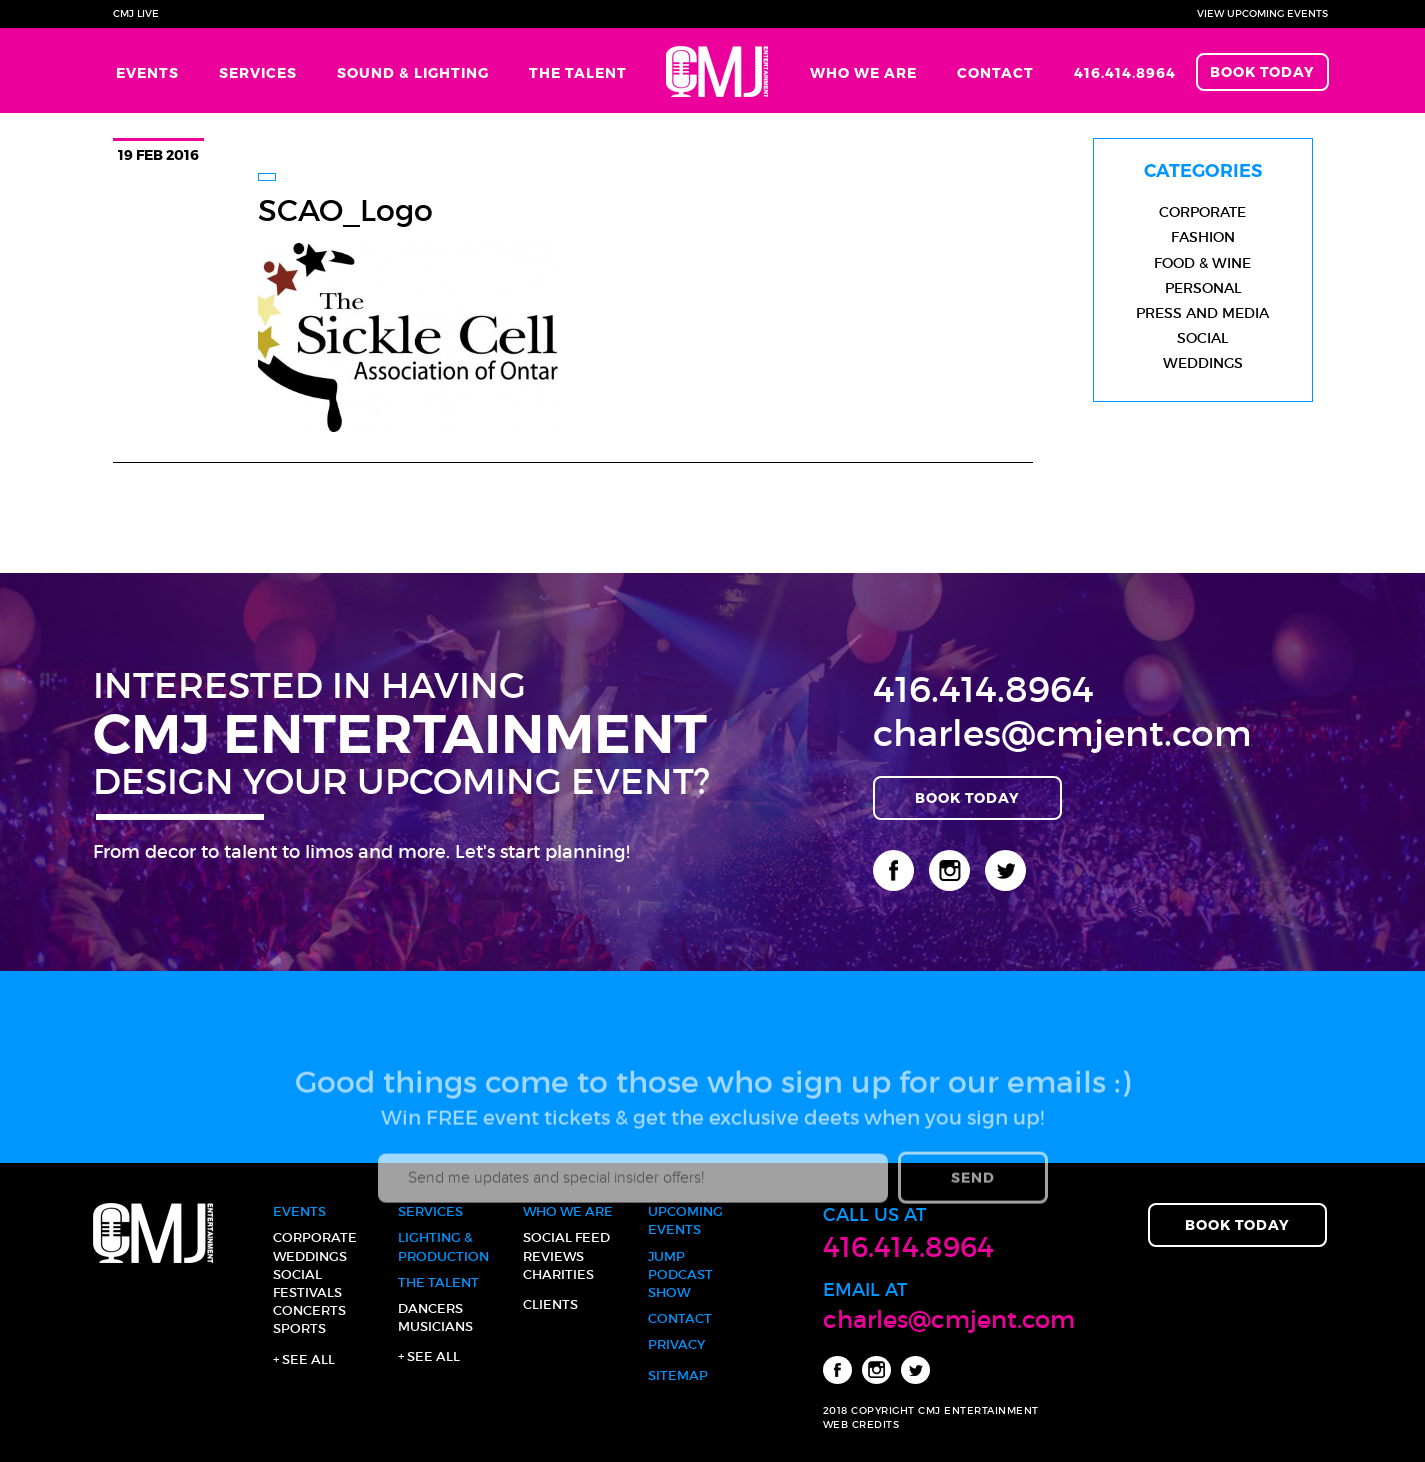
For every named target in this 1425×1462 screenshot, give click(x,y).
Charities (558, 1274)
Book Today (1262, 71)
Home (718, 70)
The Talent (578, 72)
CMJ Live (136, 13)
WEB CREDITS (861, 1424)
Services (258, 72)
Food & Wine (1202, 263)
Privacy (676, 1344)
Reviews (553, 1256)
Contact (995, 72)
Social (1202, 338)
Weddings (1203, 363)
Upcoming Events (685, 1220)
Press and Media (1202, 313)
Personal (1203, 288)
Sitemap (678, 1375)
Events (147, 72)
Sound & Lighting (413, 72)
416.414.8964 (1125, 72)
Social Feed (566, 1237)
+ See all (304, 1359)
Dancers (430, 1308)
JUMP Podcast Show (680, 1274)
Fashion (1203, 237)
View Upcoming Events (1262, 13)
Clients (550, 1304)
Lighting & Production (443, 1246)
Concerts (309, 1310)
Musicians (435, 1326)
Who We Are (863, 72)
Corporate (1202, 212)
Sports (299, 1328)
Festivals (307, 1292)
